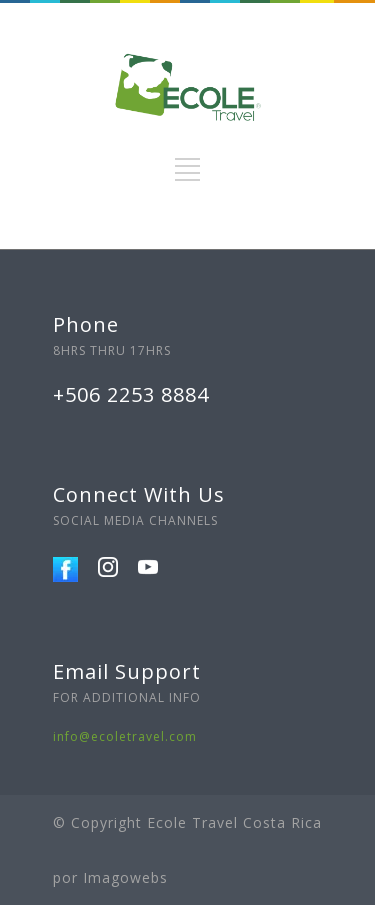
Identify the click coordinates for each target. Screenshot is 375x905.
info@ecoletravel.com (125, 736)
